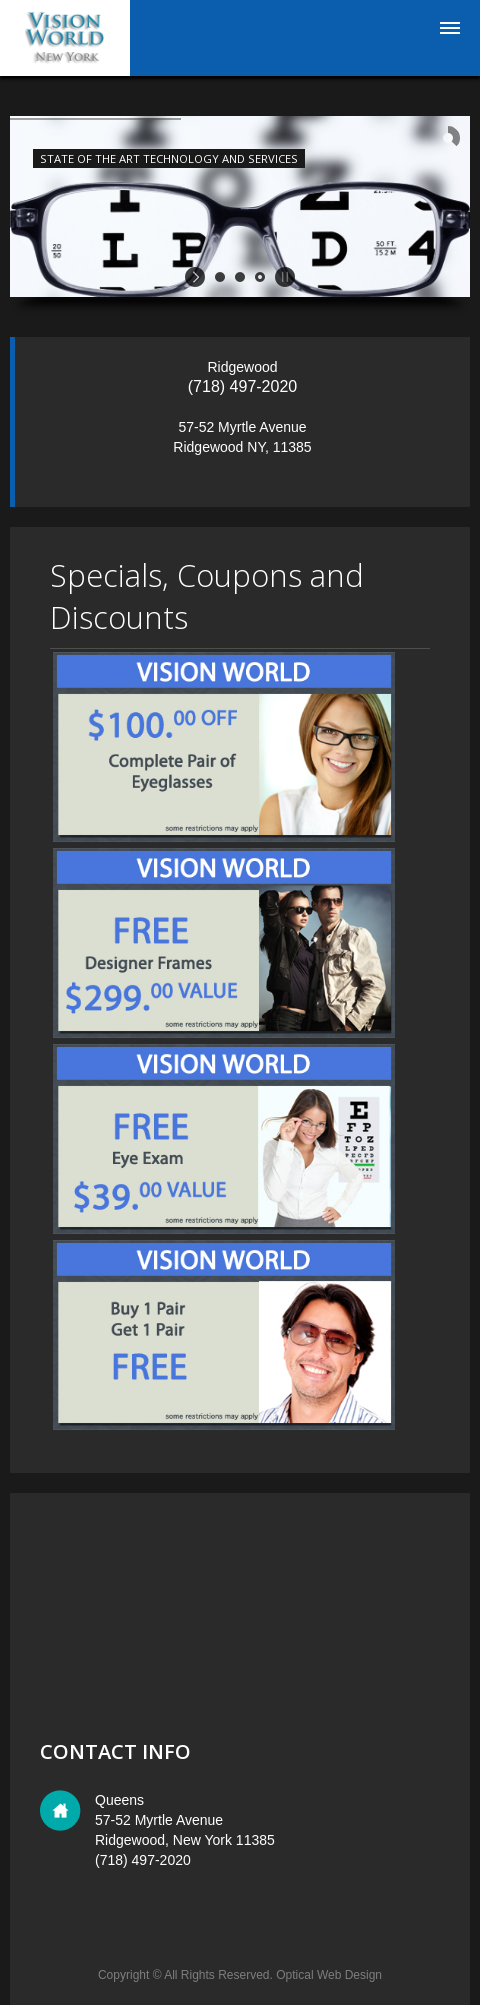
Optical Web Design (329, 1975)
